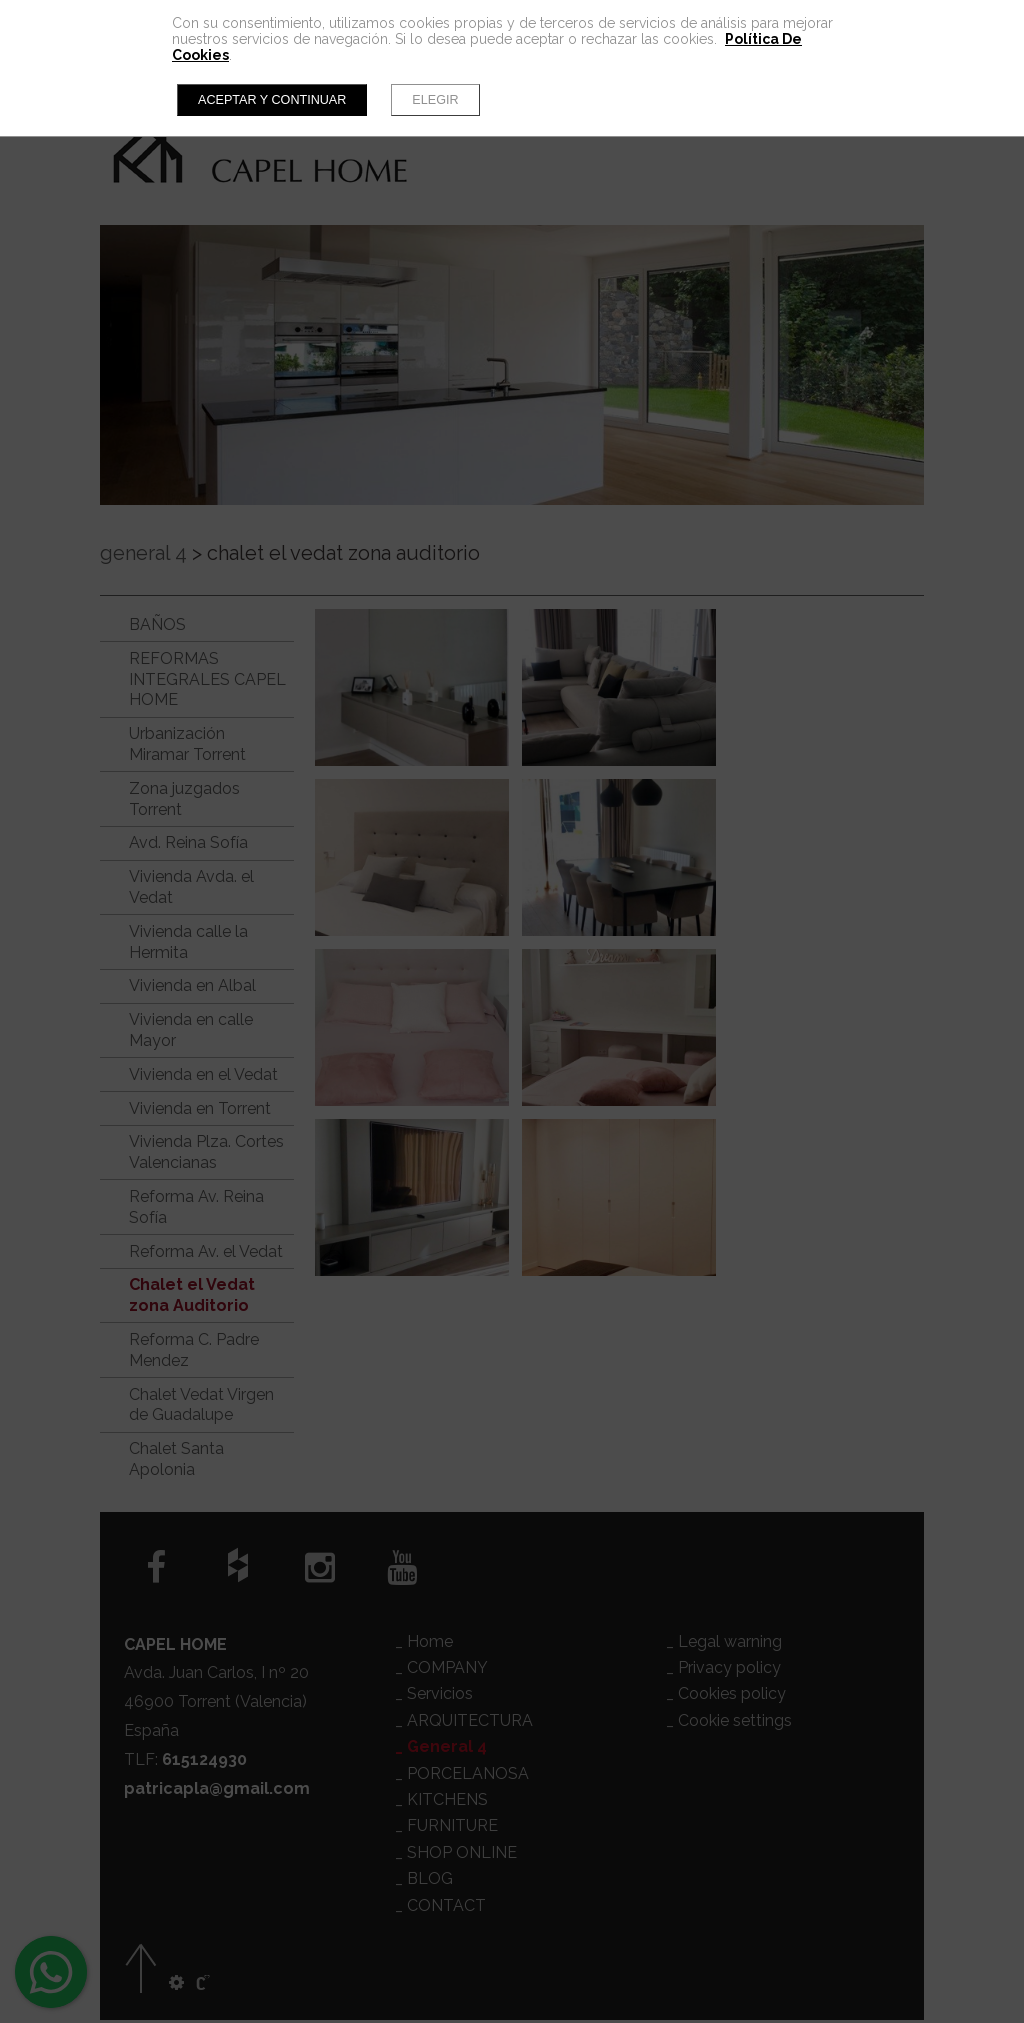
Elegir (435, 100)
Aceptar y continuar (272, 100)
